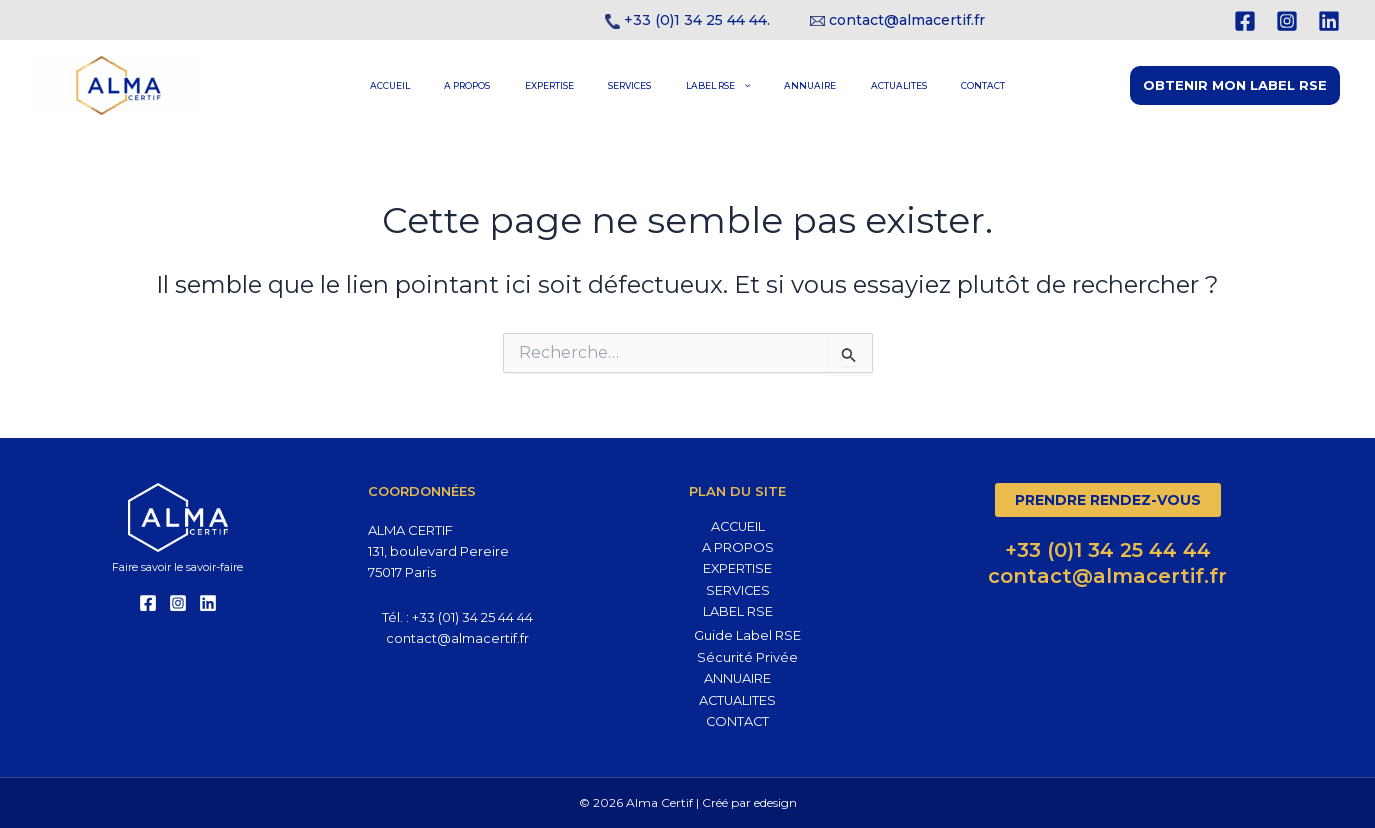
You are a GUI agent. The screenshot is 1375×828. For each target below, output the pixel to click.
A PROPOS (508, 85)
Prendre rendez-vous (1108, 499)
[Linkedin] (1329, 21)
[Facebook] (1245, 21)
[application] (733, 86)
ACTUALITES (858, 85)
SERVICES (637, 85)
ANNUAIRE (786, 85)
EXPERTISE (573, 85)
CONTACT (926, 85)
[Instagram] (1287, 21)
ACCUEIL (447, 85)
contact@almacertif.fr (907, 20)
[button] (1235, 85)
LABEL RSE (709, 86)
